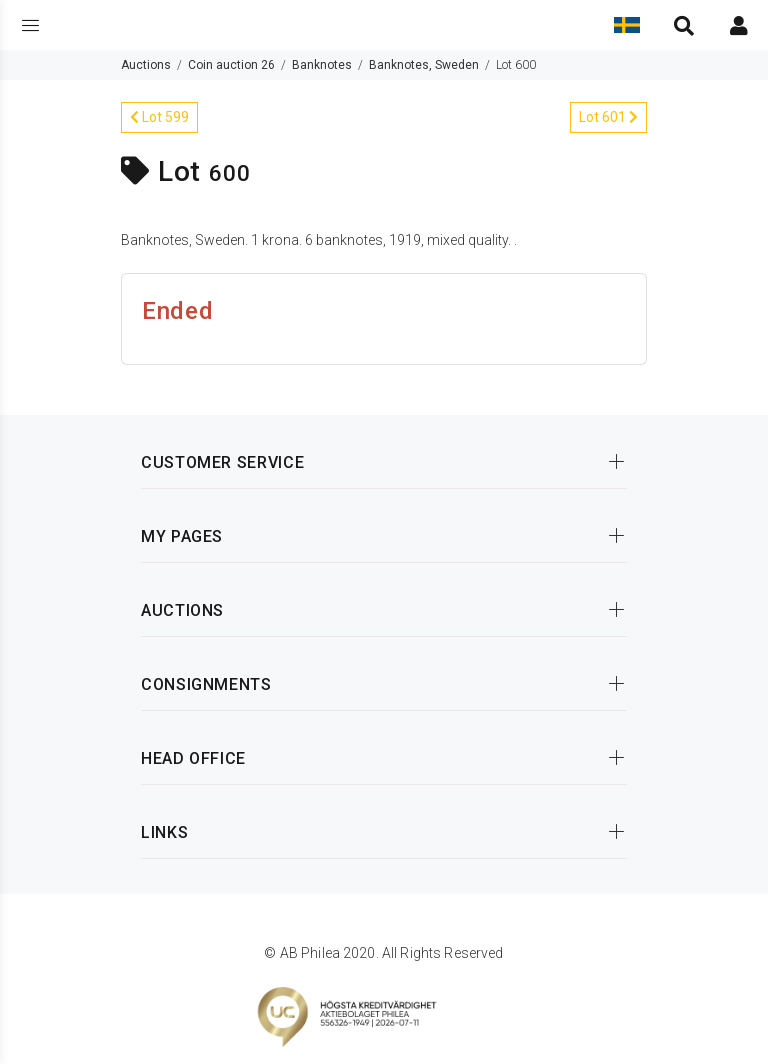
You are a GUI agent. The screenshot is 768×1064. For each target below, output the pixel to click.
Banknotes (322, 65)
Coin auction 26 (231, 65)
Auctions (146, 65)
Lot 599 (159, 117)
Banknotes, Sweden (424, 65)
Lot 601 (608, 117)
